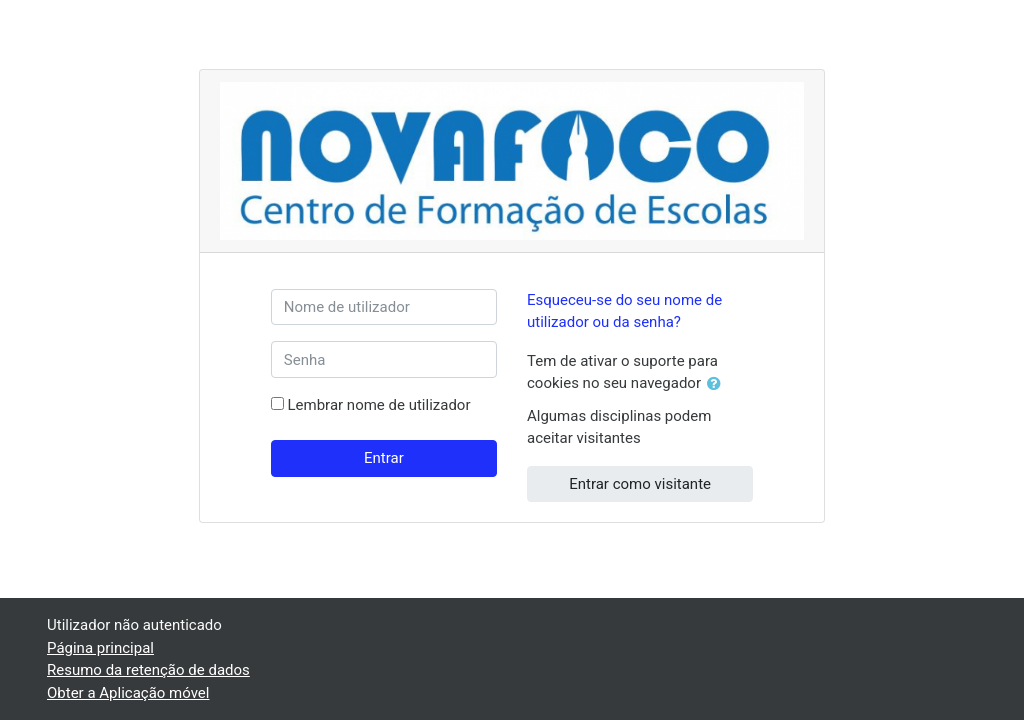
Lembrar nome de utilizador (379, 405)
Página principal (100, 648)
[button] (718, 384)
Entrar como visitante (640, 484)
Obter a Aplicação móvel (128, 693)
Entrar (384, 458)
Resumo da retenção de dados (148, 670)
